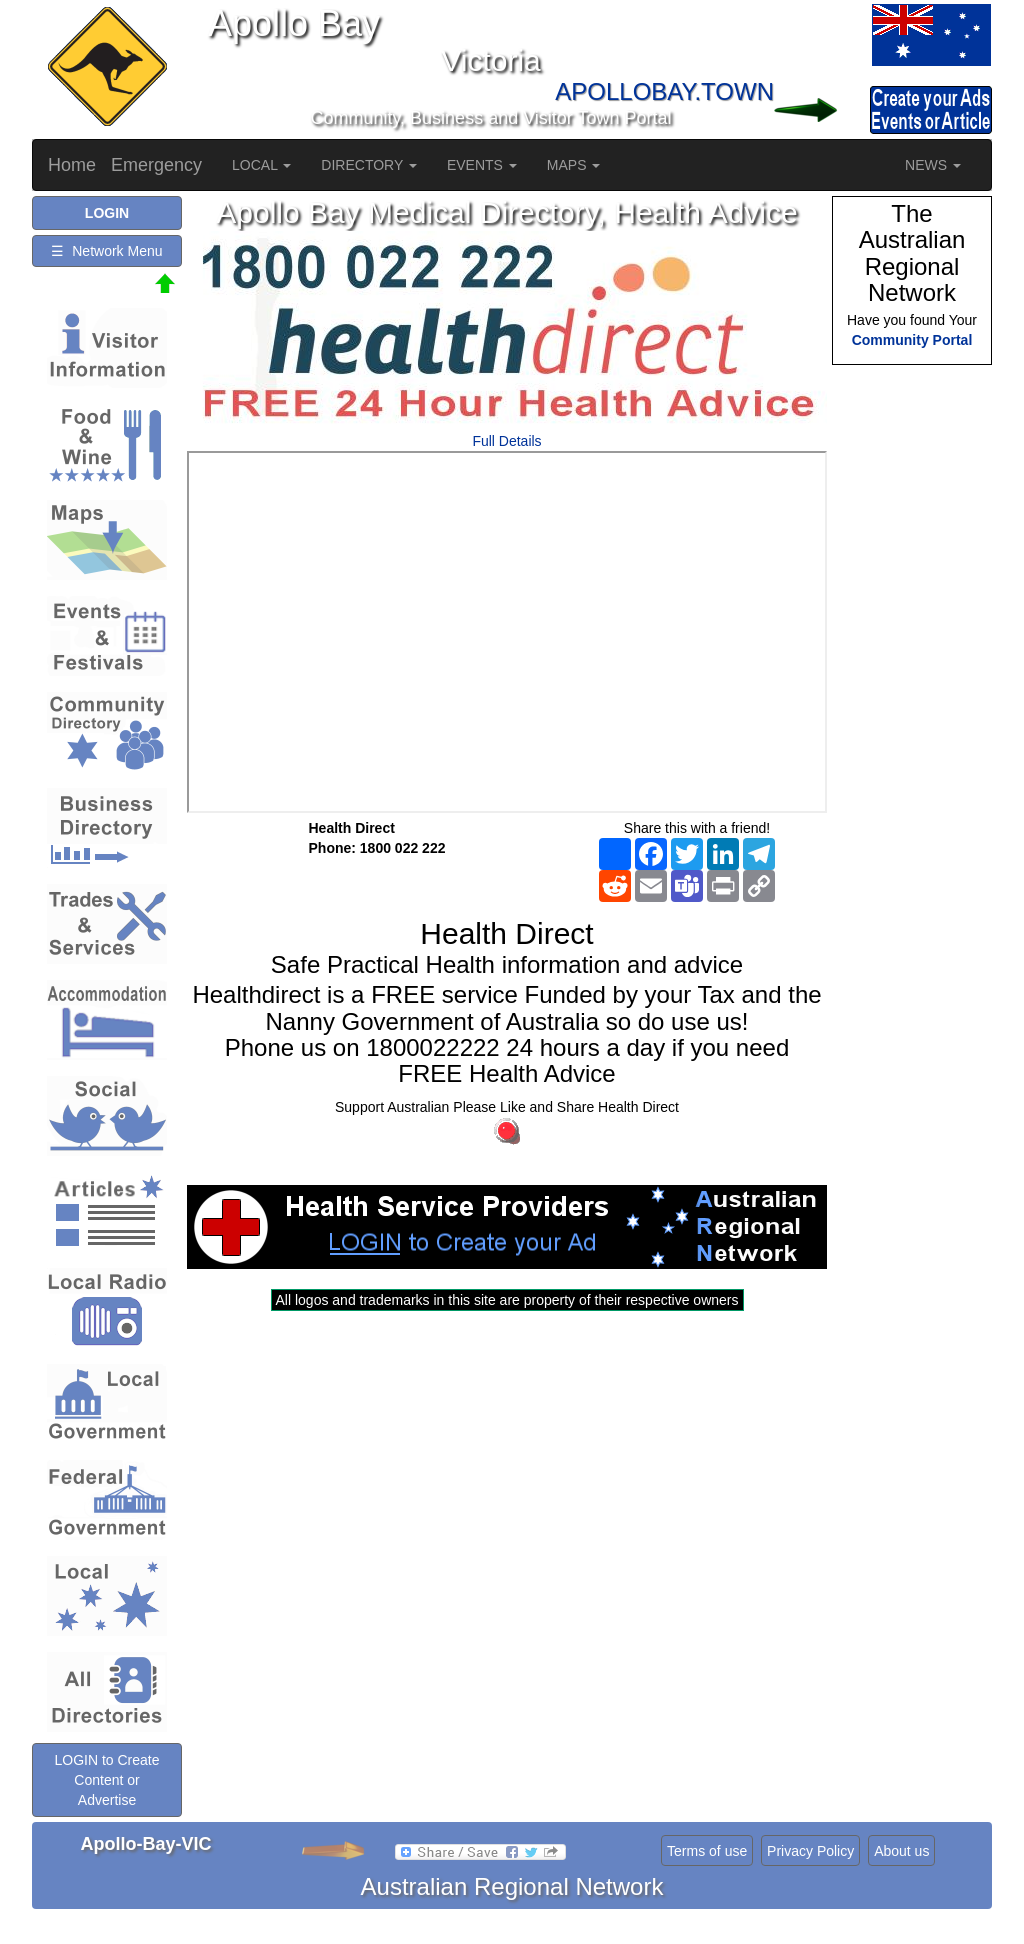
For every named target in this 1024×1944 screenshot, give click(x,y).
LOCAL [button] (261, 165)
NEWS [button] (933, 165)
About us (901, 1851)
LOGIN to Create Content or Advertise (106, 1780)
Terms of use (707, 1851)
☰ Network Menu (106, 251)
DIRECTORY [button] (369, 165)
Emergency (156, 165)
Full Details (506, 441)
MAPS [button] (574, 165)
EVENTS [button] (482, 165)
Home (72, 165)
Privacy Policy (810, 1851)
